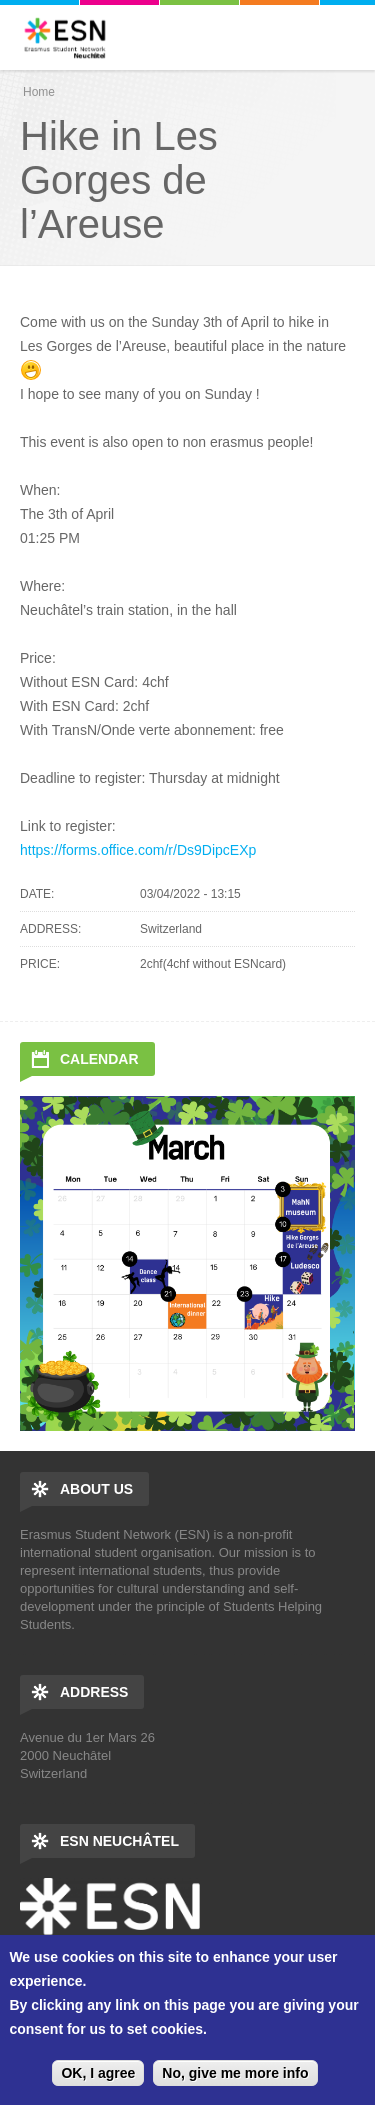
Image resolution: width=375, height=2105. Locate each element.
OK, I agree (98, 2073)
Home (39, 92)
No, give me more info (235, 2073)
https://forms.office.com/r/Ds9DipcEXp (138, 850)
